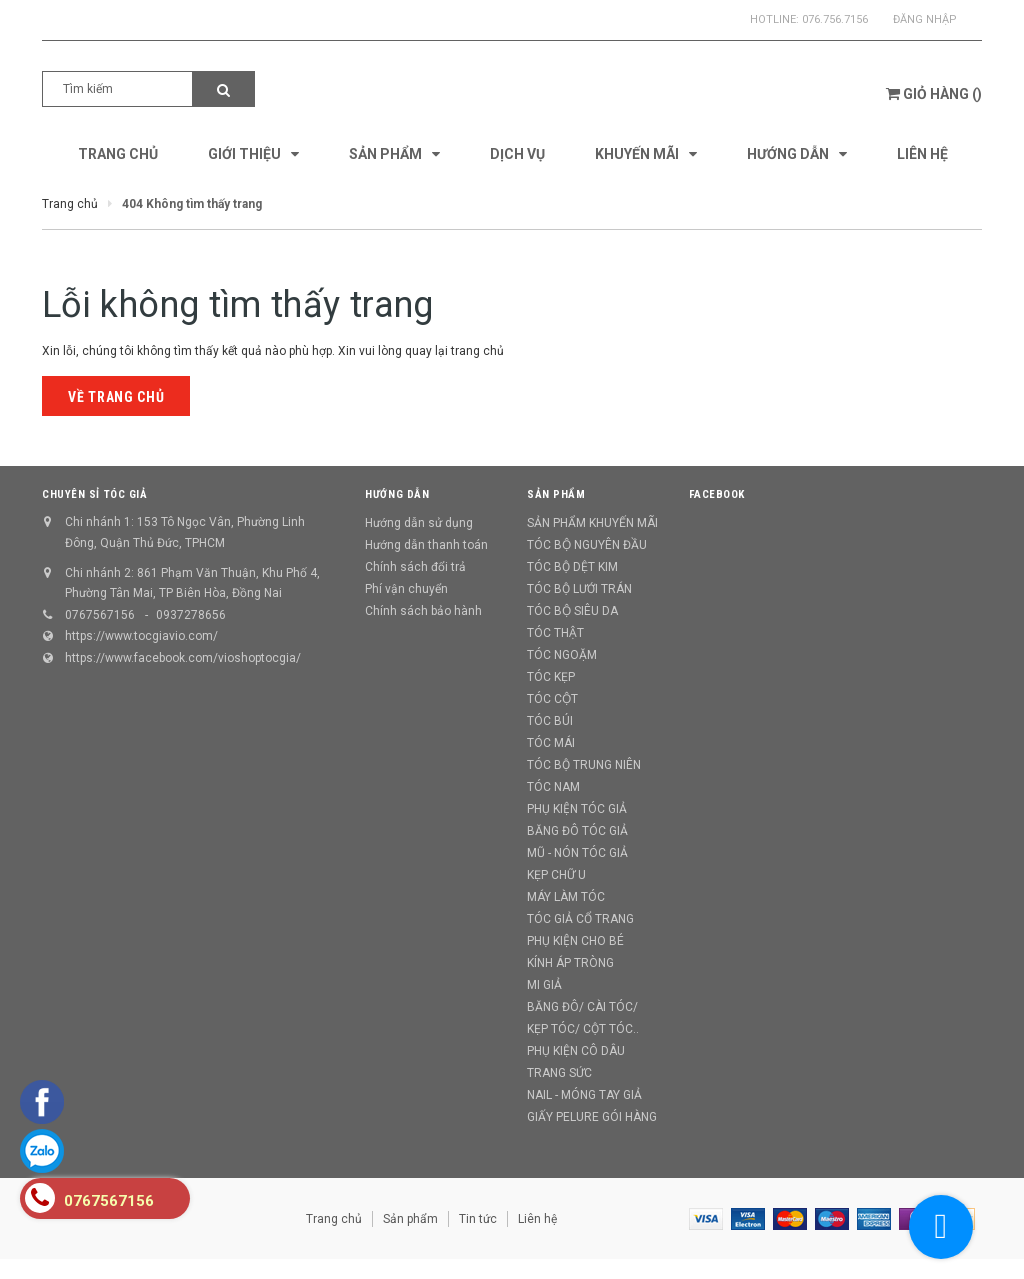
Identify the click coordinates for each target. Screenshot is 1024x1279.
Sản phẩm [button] (556, 494)
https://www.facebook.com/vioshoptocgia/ (183, 658)
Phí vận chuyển (406, 589)
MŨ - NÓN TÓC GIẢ (577, 853)
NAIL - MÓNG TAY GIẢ (584, 1095)
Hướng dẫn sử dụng (419, 523)
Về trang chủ (116, 397)
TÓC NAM (553, 787)
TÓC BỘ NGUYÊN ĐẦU (587, 545)
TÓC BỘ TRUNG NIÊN (584, 765)
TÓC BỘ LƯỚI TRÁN (579, 589)
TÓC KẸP (551, 677)
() (934, 94)
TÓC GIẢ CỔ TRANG (580, 919)
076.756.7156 (835, 19)
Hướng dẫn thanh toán (426, 545)
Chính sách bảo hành (423, 611)
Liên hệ (537, 1219)
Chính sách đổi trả (415, 567)
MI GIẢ (544, 985)
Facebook (717, 494)
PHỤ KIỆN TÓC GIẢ (577, 809)
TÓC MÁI (551, 743)
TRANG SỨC (559, 1073)
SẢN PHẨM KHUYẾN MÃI (592, 523)
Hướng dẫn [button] (397, 494)
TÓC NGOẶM (562, 655)
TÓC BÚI (550, 721)
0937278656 (191, 615)
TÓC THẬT (555, 633)
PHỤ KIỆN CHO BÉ (575, 941)
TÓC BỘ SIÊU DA (572, 611)
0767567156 (100, 615)
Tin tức (478, 1219)
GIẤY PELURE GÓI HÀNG (592, 1117)
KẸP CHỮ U (556, 875)
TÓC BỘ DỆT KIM (572, 567)
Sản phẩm (410, 1219)
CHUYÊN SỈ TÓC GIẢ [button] (94, 494)
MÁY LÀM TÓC (566, 897)
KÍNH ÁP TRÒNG (570, 963)
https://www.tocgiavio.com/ (141, 636)
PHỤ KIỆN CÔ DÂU (576, 1051)
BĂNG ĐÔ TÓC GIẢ (577, 831)
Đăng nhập (925, 19)
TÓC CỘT (552, 699)
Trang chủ (334, 1219)
